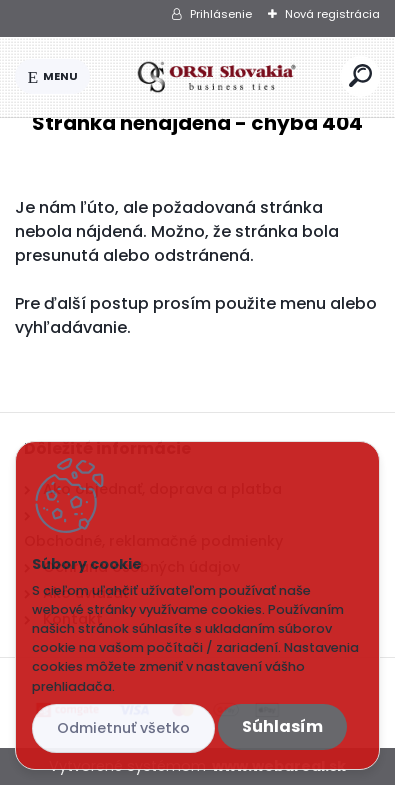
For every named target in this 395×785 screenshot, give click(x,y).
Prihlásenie (221, 14)
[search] (360, 75)
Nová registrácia (332, 14)
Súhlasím (282, 726)
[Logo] (216, 77)
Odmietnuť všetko (123, 728)
